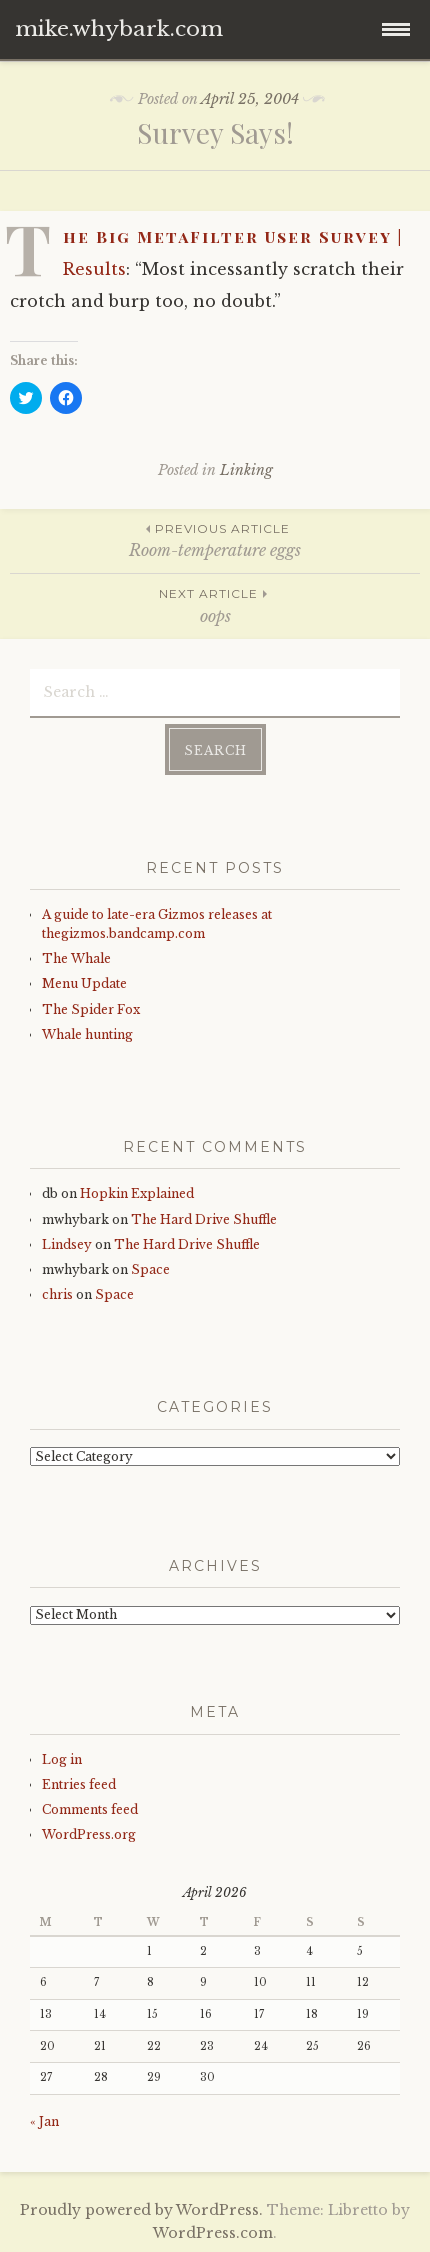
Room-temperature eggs (215, 539)
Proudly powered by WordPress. (141, 2210)
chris (57, 1294)
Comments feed (90, 1809)
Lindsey (67, 1244)
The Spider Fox (91, 1009)
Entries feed (79, 1784)
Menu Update (84, 983)
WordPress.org (89, 1834)
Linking (246, 470)
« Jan (44, 2121)
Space (150, 1269)
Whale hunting (87, 1034)
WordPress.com (213, 2233)
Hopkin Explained (137, 1193)
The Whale (76, 958)
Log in (62, 1759)
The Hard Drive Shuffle (204, 1219)
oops (215, 604)
